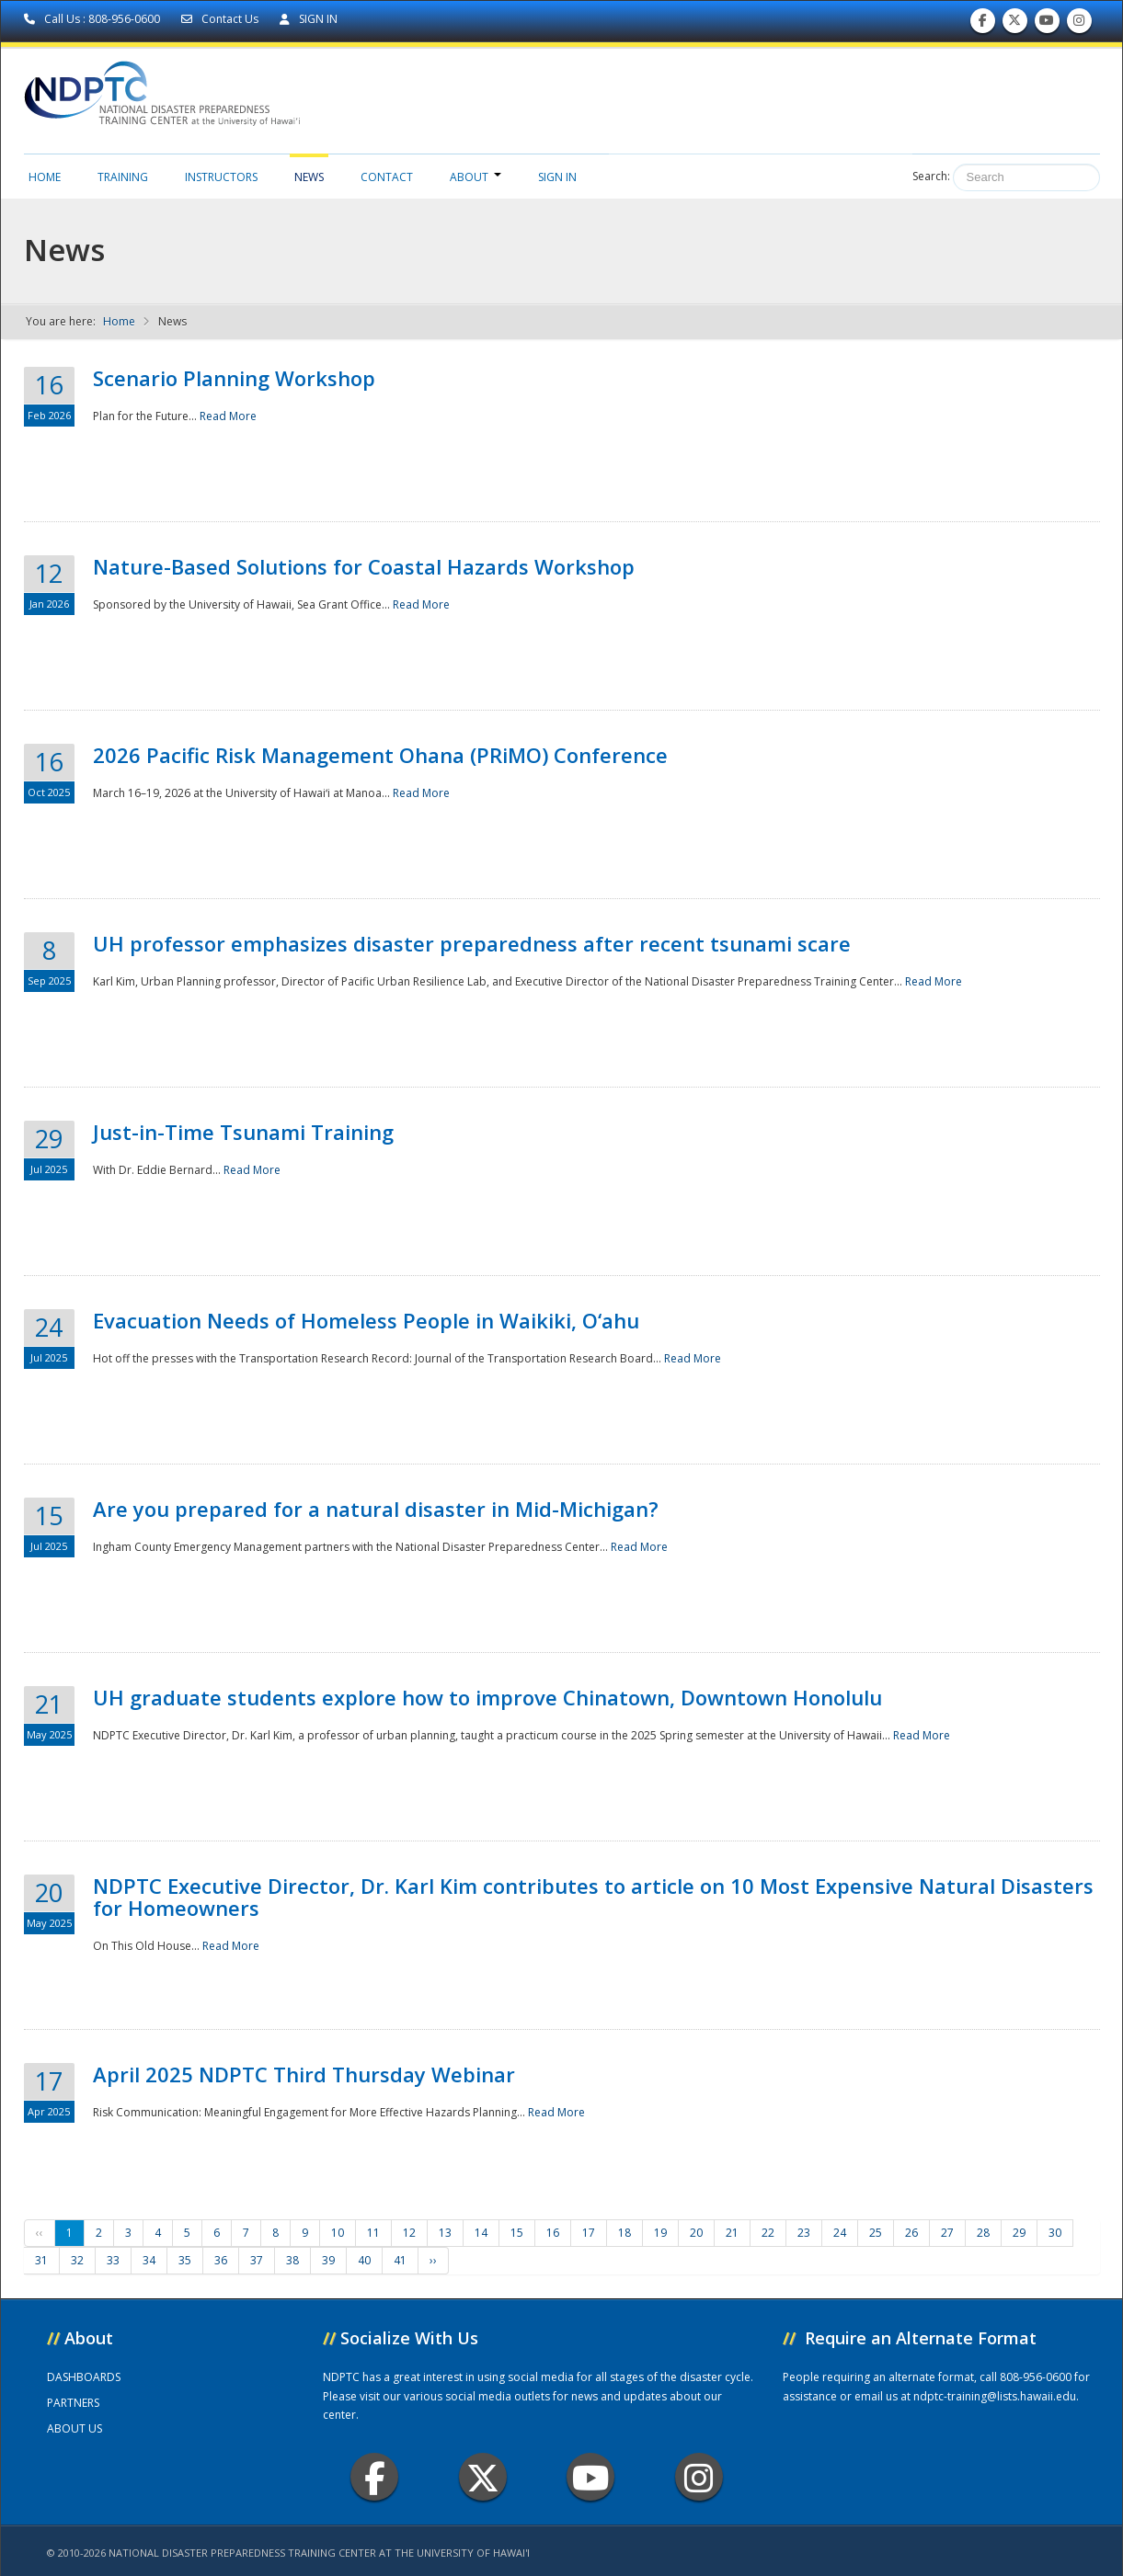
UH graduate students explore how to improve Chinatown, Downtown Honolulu (487, 1697)
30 (1055, 2232)
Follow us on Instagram (1078, 24)
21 (732, 2232)
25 (875, 2232)
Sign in (557, 177)
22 (768, 2232)
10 (337, 2232)
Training (122, 177)
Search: (931, 176)
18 (624, 2232)
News (309, 177)
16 (552, 2232)
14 (481, 2232)
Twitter (482, 2477)
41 (400, 2260)
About (475, 177)
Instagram (699, 2477)
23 (803, 2232)
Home (45, 177)
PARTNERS (73, 2403)
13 (445, 2232)
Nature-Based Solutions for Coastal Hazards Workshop (364, 566)
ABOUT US (74, 2428)
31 (41, 2260)
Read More (228, 416)
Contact (387, 177)
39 (328, 2260)
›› (433, 2260)
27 (947, 2232)
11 (373, 2232)
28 (983, 2232)
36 (220, 2260)
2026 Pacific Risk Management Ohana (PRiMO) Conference (380, 755)
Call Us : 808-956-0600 (93, 19)
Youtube (591, 2477)
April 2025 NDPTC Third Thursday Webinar (304, 2074)
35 (184, 2260)
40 (364, 2260)
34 (149, 2260)
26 (911, 2232)
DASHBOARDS (83, 2377)
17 (588, 2232)
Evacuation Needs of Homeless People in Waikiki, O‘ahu (366, 1320)
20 (696, 2232)
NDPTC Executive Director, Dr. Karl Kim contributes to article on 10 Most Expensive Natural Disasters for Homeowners (593, 1896)
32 (77, 2260)
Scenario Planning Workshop (234, 378)
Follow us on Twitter (1014, 24)
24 (839, 2232)
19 (660, 2232)
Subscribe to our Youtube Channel (1046, 24)
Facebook (374, 2477)
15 (516, 2232)
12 (409, 2232)
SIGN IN (309, 19)
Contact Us (221, 19)
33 (113, 2260)
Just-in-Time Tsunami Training (243, 1132)
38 (292, 2260)
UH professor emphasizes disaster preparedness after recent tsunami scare (472, 943)
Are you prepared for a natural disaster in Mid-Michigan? (376, 1508)
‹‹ (39, 2232)
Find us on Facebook (983, 24)
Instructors (221, 177)
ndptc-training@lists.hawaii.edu (994, 2396)
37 (256, 2260)
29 (1019, 2232)
